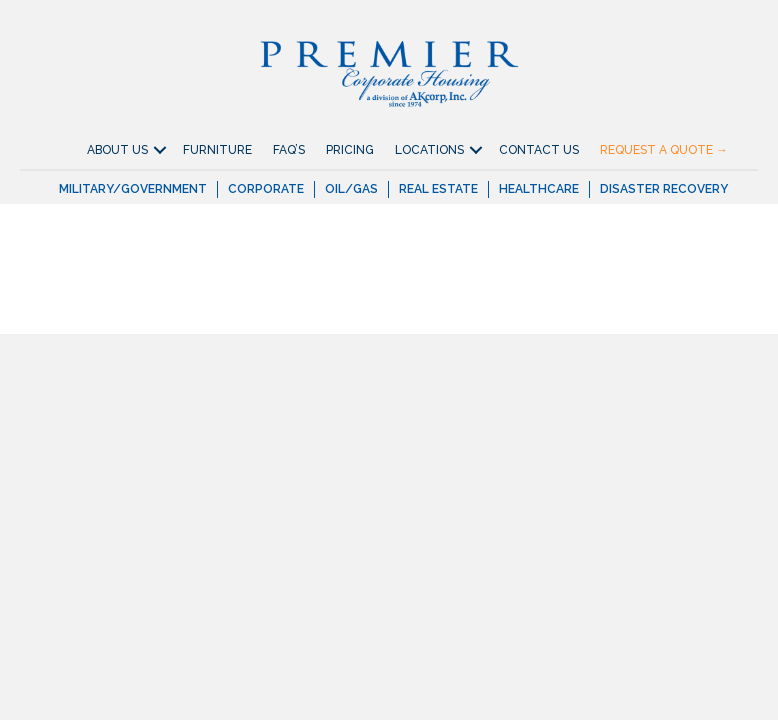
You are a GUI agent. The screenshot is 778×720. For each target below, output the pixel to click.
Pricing (350, 150)
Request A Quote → (664, 150)
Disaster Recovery (664, 189)
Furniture (217, 150)
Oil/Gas (351, 189)
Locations (429, 150)
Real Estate (438, 189)
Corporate (266, 189)
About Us (117, 150)
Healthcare (539, 189)
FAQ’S (289, 150)
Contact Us (539, 150)
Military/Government (133, 189)
